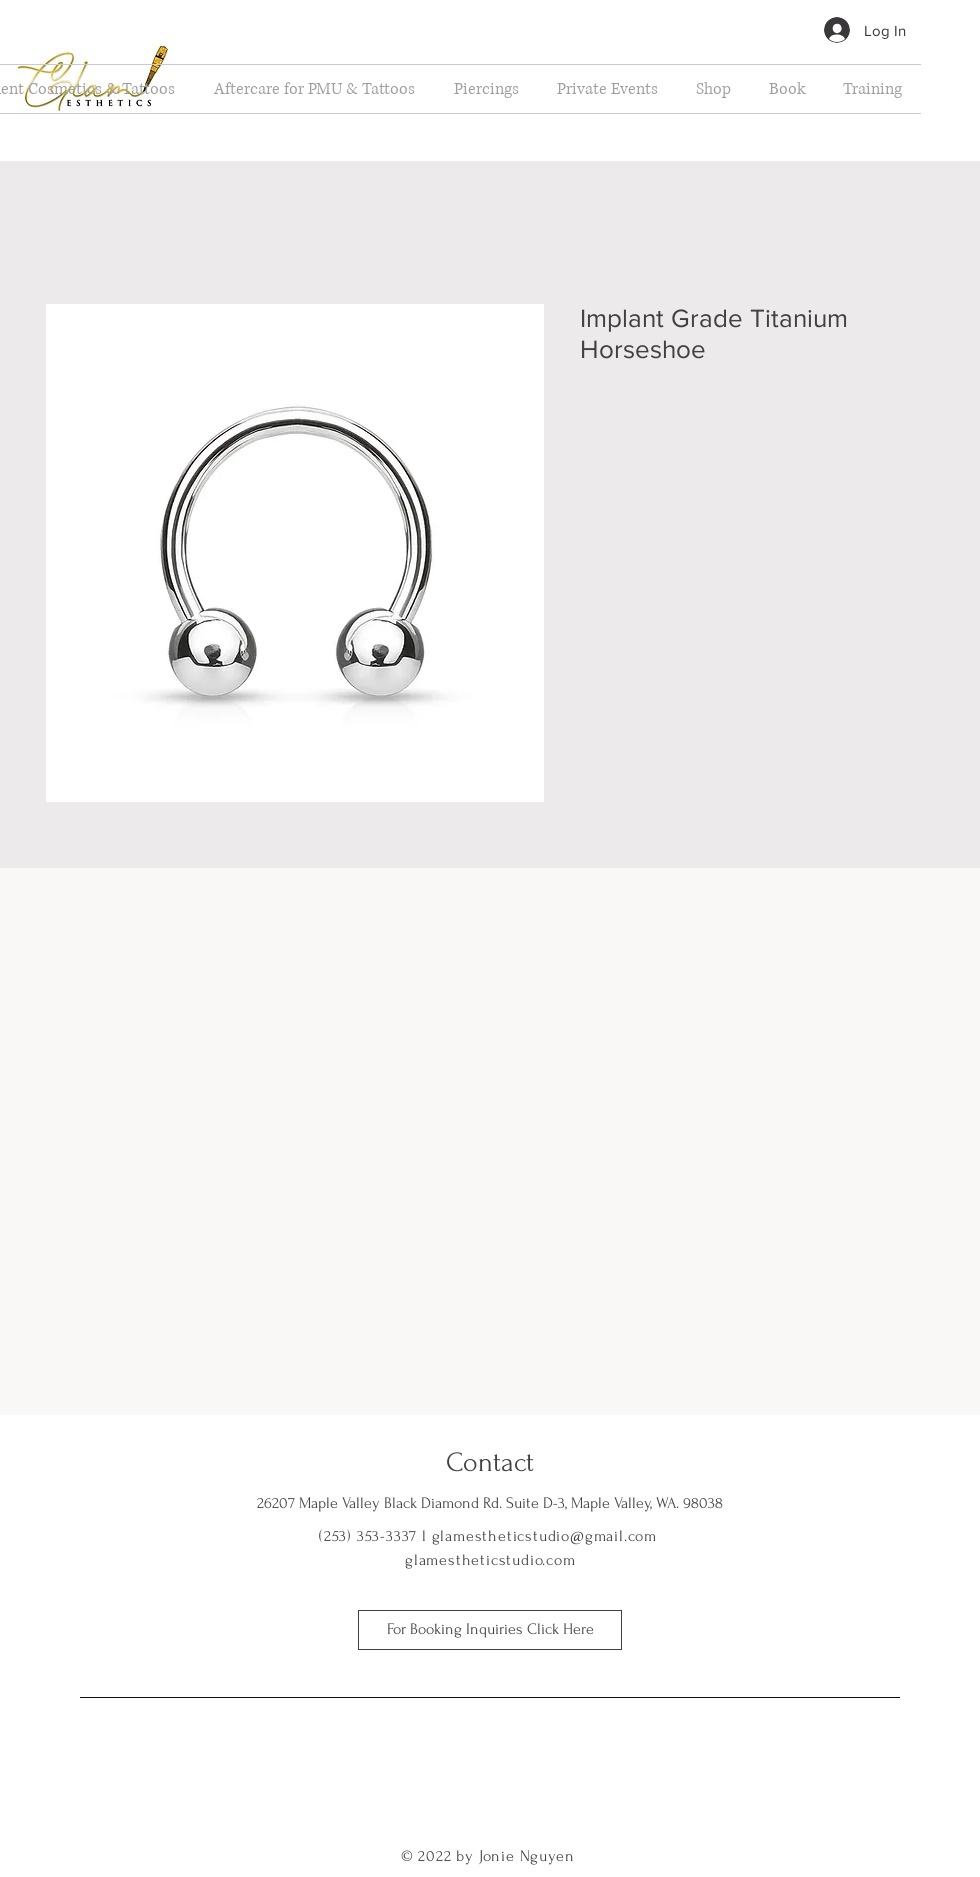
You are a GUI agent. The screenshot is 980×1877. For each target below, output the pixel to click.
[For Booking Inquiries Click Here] (490, 1630)
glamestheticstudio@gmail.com (544, 1536)
